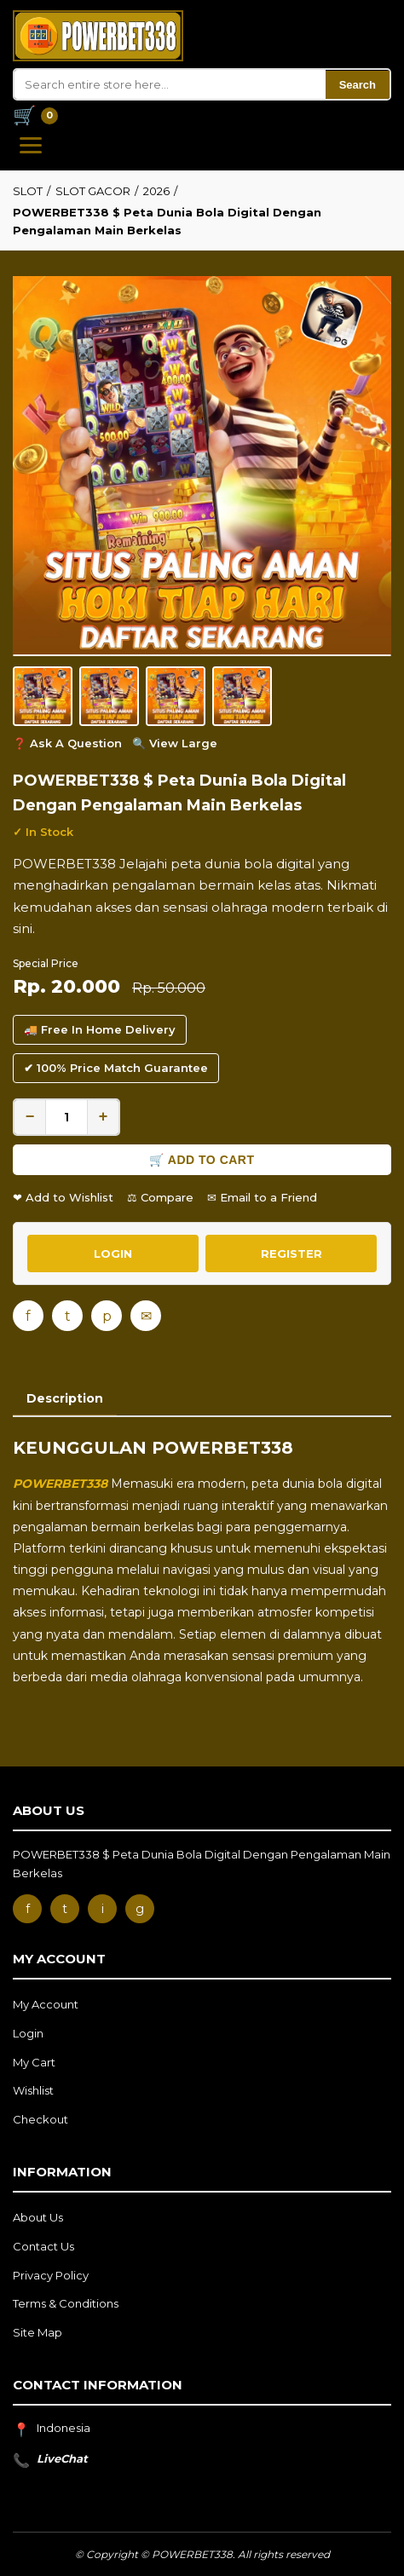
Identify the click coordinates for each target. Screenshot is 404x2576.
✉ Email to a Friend (262, 1197)
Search (357, 84)
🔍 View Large (174, 743)
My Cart (34, 2062)
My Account (45, 2004)
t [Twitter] (68, 1316)
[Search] (170, 84)
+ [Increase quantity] (103, 1116)
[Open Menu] (31, 145)
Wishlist (33, 2090)
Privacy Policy (51, 2275)
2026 (156, 191)
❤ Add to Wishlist (63, 1197)
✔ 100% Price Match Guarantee (116, 1068)
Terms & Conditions (65, 2303)
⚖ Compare (160, 1197)
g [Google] (140, 1908)
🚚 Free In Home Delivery (100, 1029)
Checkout (40, 2119)
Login (28, 2033)
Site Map (37, 2332)
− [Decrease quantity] (30, 1116)
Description (64, 1398)
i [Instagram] (102, 1908)
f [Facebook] (28, 1316)
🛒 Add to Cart (201, 1160)
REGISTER (291, 1253)
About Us (38, 2217)
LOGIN (113, 1253)
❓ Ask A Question (67, 743)
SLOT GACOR (92, 191)
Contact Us (43, 2246)
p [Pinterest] (107, 1316)
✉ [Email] (146, 1316)
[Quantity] (66, 1117)
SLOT (28, 191)
